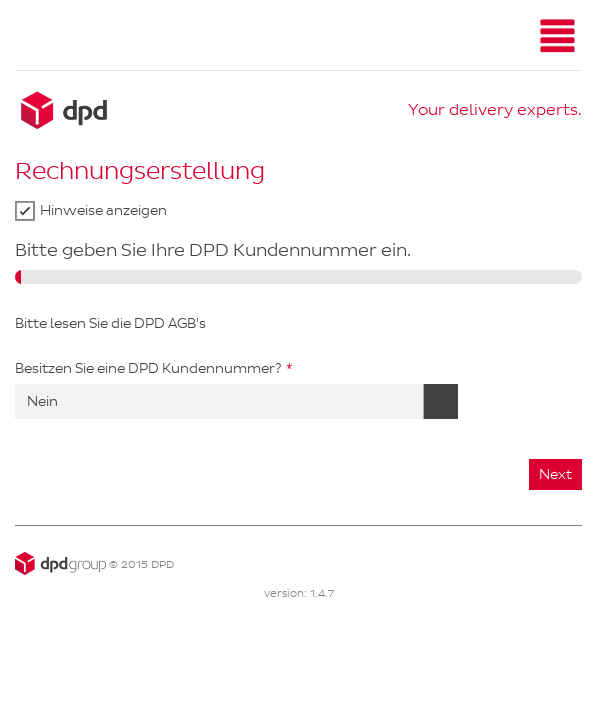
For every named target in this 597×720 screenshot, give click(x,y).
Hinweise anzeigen (103, 210)
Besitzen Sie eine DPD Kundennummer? (148, 368)
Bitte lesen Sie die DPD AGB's (110, 323)
